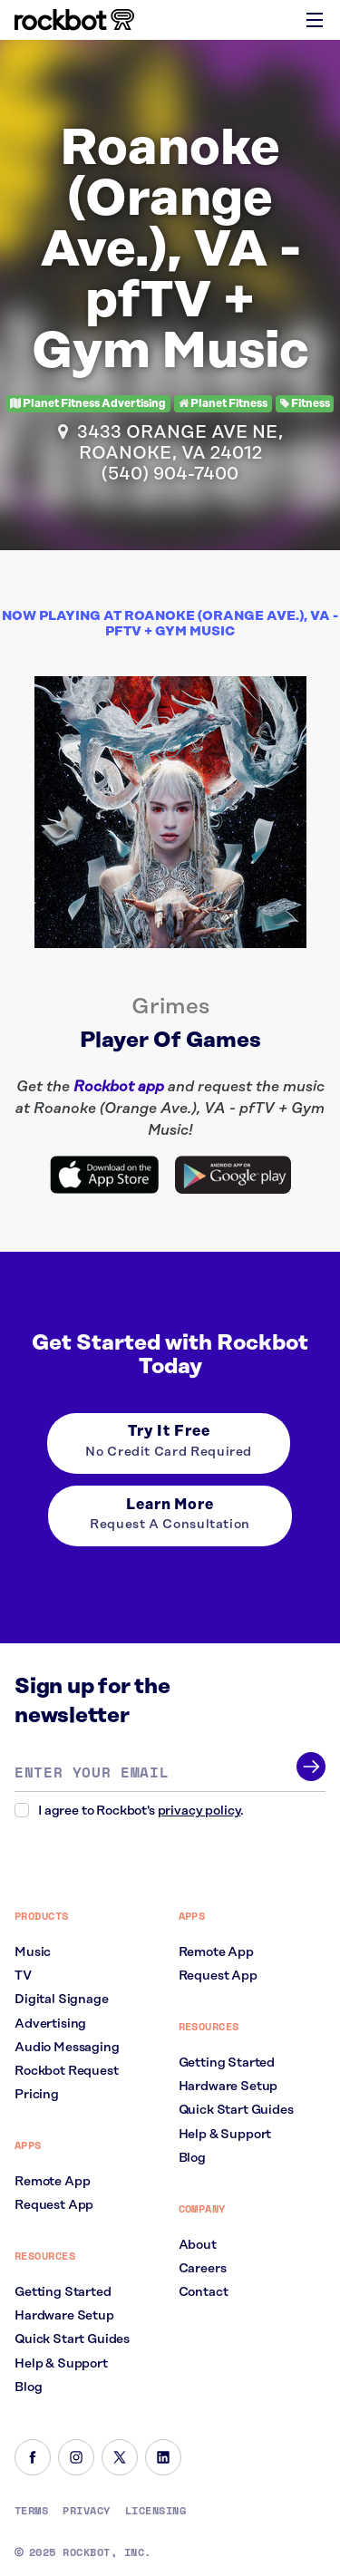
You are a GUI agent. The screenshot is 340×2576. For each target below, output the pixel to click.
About (198, 2245)
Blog (28, 2387)
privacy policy (199, 1811)
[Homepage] (74, 20)
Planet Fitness (223, 404)
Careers (203, 2268)
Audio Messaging (67, 2047)
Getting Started (63, 2292)
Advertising (50, 2024)
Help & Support (61, 2364)
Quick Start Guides (72, 2339)
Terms (31, 2510)
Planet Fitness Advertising (88, 404)
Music (33, 1952)
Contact (203, 2292)
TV (23, 1976)
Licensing (155, 2510)
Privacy (86, 2510)
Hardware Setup (64, 2316)
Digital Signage (62, 1999)
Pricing (37, 2094)
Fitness (305, 404)
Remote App (52, 2181)
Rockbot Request (67, 2071)
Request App (54, 2205)
